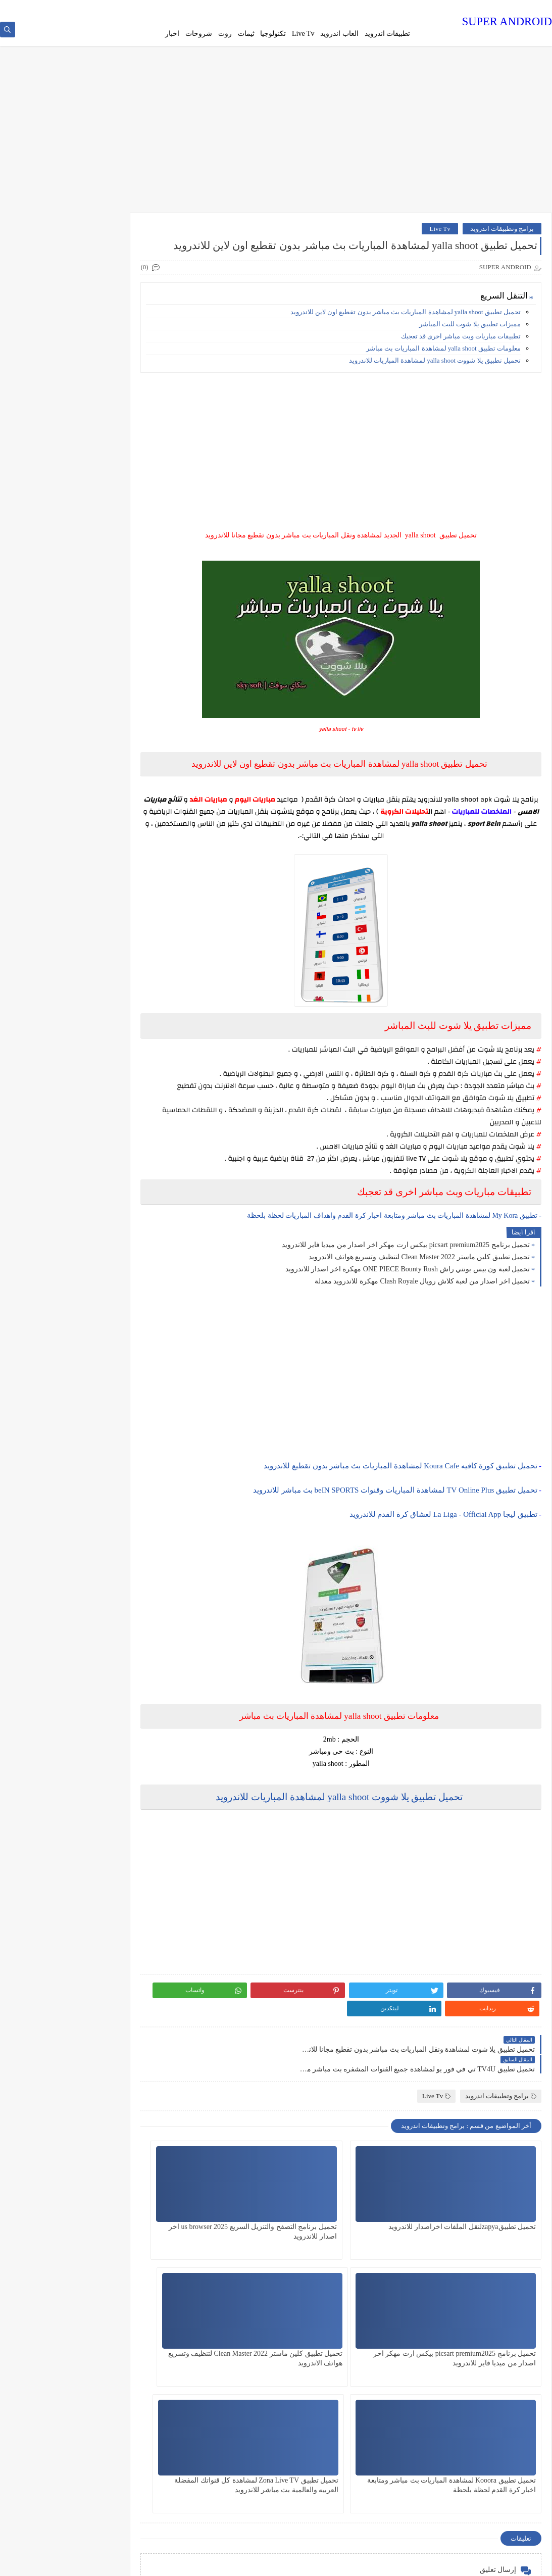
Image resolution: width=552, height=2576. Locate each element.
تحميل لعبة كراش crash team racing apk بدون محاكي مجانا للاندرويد (62, 553)
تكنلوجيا (117, 1049)
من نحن (394, 8)
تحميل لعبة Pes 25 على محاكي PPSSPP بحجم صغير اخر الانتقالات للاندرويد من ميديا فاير (57, 451)
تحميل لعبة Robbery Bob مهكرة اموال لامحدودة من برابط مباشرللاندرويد (88, 262)
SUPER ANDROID (507, 22)
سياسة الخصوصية (356, 8)
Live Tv (303, 33)
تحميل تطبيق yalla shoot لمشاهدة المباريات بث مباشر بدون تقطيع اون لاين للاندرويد (405, 333)
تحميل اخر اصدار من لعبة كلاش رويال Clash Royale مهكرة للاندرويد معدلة (422, 1314)
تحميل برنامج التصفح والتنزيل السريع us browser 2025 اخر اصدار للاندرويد (363, 2231)
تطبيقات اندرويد (388, 33)
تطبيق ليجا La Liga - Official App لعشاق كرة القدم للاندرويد (443, 1548)
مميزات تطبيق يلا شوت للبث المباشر (470, 345)
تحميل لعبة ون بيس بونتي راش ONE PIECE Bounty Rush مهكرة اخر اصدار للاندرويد (407, 1302)
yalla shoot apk (467, 820)
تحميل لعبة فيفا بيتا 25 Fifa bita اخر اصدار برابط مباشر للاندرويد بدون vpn (57, 604)
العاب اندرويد (339, 33)
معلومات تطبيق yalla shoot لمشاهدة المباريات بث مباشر (443, 369)
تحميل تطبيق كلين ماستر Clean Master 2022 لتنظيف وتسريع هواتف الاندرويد (419, 1290)
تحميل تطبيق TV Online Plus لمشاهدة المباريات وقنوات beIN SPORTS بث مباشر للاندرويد (395, 1523)
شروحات (198, 33)
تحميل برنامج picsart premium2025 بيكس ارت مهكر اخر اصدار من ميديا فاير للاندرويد (406, 1278)
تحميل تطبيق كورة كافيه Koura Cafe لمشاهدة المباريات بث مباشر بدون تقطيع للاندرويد (400, 1499)
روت (225, 33)
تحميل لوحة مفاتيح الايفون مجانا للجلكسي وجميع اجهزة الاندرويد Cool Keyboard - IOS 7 (57, 502)
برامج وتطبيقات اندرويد (502, 231)
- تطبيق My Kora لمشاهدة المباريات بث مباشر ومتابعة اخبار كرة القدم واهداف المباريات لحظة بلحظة (394, 1249)
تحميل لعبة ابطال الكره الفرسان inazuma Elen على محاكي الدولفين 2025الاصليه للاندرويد (56, 808)
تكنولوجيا (273, 33)
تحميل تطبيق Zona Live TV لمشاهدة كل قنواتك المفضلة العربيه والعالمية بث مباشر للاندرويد (238, 2358)
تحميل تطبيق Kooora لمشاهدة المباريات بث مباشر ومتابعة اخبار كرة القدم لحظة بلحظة (365, 2358)
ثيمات (246, 33)
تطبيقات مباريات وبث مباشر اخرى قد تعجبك (461, 357)
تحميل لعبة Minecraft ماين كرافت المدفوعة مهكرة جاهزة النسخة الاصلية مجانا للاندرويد (59, 757)
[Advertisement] (276, 137)
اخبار (172, 33)
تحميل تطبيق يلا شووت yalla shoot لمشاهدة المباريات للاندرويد (435, 381)
